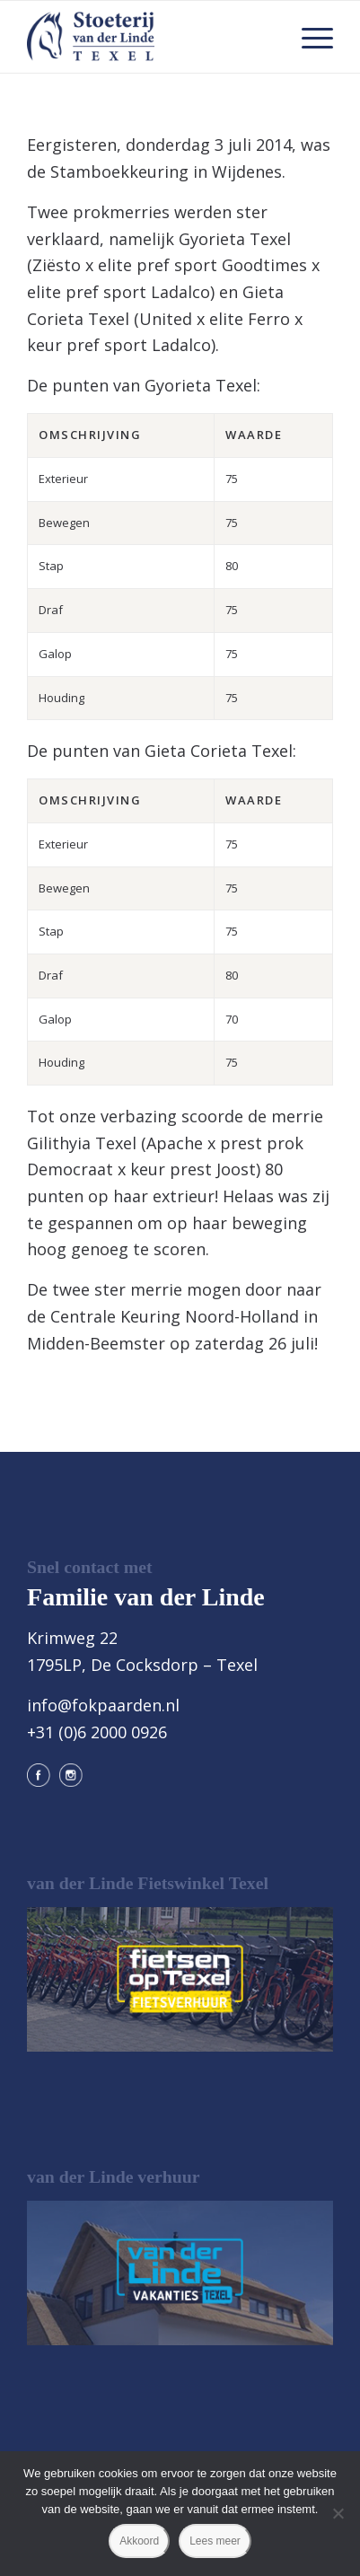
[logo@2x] (149, 37)
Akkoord (139, 2541)
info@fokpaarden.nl (103, 1705)
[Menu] (308, 37)
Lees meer (215, 2541)
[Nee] (338, 2513)
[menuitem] (308, 37)
